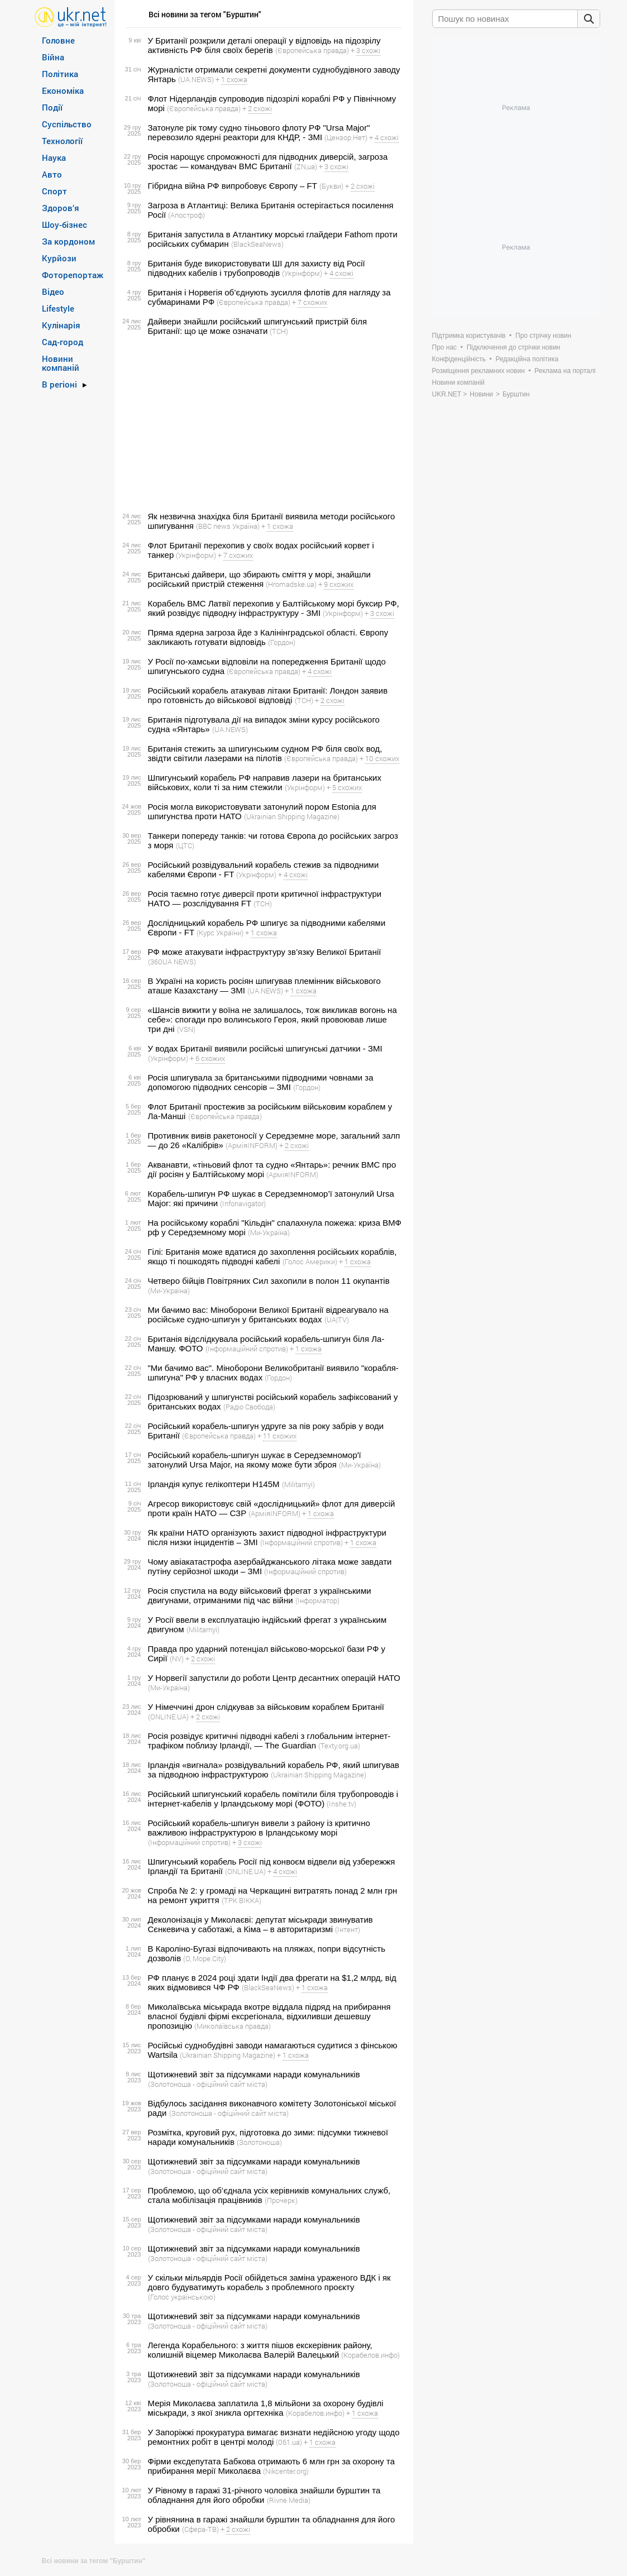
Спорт (54, 191)
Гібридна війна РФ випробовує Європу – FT (232, 185)
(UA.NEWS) (196, 79)
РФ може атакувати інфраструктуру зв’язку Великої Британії (264, 952)
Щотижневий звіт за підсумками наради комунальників (254, 2074)
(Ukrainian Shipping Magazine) (291, 816)
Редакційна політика (526, 359)
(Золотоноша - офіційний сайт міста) (207, 2084)
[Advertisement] (262, 424)
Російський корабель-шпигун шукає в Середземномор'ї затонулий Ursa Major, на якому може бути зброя (254, 1459)
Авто (52, 174)
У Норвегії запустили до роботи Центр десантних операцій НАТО (274, 1678)
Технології (62, 140)
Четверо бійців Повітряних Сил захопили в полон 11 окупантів (269, 1280)
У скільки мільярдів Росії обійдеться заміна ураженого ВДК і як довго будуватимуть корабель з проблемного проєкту (269, 2282)
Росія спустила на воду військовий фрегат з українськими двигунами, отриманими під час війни (259, 1595)
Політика (60, 73)
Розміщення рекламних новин (478, 371)
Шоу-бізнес (64, 224)
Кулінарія (61, 325)
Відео (53, 291)
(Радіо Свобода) (249, 1407)
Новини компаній (60, 363)
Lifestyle (58, 308)
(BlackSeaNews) (257, 244)
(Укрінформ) (302, 273)
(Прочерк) (281, 2200)
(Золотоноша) (259, 2142)
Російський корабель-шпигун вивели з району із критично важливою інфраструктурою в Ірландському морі (259, 1827)
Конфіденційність (459, 359)
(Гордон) (281, 642)
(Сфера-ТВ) (200, 2529)
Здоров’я (60, 207)
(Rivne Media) (288, 2500)
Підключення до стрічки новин (514, 347)
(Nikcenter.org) (286, 2471)
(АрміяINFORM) (251, 1145)
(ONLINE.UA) (168, 1717)
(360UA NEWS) (172, 962)
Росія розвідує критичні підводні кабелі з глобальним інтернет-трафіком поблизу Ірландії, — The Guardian (269, 1740)
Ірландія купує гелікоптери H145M (214, 1484)
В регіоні (59, 384)
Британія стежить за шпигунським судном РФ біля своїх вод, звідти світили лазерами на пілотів (265, 753)
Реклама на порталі (564, 371)
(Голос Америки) (310, 1261)
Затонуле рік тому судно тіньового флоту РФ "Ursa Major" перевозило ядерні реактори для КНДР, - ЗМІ (259, 132)
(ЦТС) (185, 845)
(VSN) (186, 1029)
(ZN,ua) (305, 166)
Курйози (59, 258)
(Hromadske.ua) (291, 584)
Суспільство (67, 124)
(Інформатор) (317, 1600)
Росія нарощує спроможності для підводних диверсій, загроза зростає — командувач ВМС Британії (268, 161)
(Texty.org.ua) (339, 1746)
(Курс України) (220, 933)
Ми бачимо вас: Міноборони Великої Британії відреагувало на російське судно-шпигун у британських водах (268, 1314)
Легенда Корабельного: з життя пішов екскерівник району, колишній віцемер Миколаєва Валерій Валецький (260, 2349)
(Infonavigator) (243, 1203)
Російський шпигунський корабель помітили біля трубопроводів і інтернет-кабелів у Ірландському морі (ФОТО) (273, 1798)
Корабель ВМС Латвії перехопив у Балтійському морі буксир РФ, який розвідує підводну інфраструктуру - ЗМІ (273, 608)
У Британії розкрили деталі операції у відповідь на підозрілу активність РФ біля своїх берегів (264, 45)
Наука (54, 157)
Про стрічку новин (543, 336)
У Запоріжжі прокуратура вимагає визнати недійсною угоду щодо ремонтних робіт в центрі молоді (274, 2436)
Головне (58, 40)
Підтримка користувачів (469, 336)
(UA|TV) (336, 1320)
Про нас (444, 347)
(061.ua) (289, 2442)
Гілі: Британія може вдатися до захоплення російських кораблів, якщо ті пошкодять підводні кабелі (272, 1256)
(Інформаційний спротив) (246, 1349)
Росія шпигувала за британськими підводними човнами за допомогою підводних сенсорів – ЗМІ (261, 1082)
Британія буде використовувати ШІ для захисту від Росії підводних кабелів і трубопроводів (256, 268)
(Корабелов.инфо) (370, 2355)
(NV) (177, 1658)
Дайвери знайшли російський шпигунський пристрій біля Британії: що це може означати (257, 326)
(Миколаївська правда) (232, 2026)
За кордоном (68, 241)
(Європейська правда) (312, 50)
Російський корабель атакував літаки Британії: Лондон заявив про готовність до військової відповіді (268, 695)
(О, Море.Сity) (204, 1958)
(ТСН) (279, 331)
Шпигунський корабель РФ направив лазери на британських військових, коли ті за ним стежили (264, 782)
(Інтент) (347, 1929)
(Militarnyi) (298, 1484)
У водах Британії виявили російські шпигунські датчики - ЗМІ (265, 1048)
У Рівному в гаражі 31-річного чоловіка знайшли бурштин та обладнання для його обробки (264, 2495)
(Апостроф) (186, 215)
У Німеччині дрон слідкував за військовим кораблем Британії (266, 1707)
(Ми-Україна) (269, 1232)
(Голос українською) (182, 2297)
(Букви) (331, 186)
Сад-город (62, 341)
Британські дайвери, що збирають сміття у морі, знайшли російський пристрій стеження (259, 579)
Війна (53, 56)
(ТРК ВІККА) (241, 1900)
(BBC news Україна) (228, 526)
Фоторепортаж (72, 274)
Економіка (63, 90)
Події (52, 107)
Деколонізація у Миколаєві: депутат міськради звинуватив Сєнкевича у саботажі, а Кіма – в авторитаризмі (260, 1924)
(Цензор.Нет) (345, 137)
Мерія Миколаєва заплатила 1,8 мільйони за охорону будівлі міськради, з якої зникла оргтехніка (266, 2407)
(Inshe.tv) (341, 1804)
